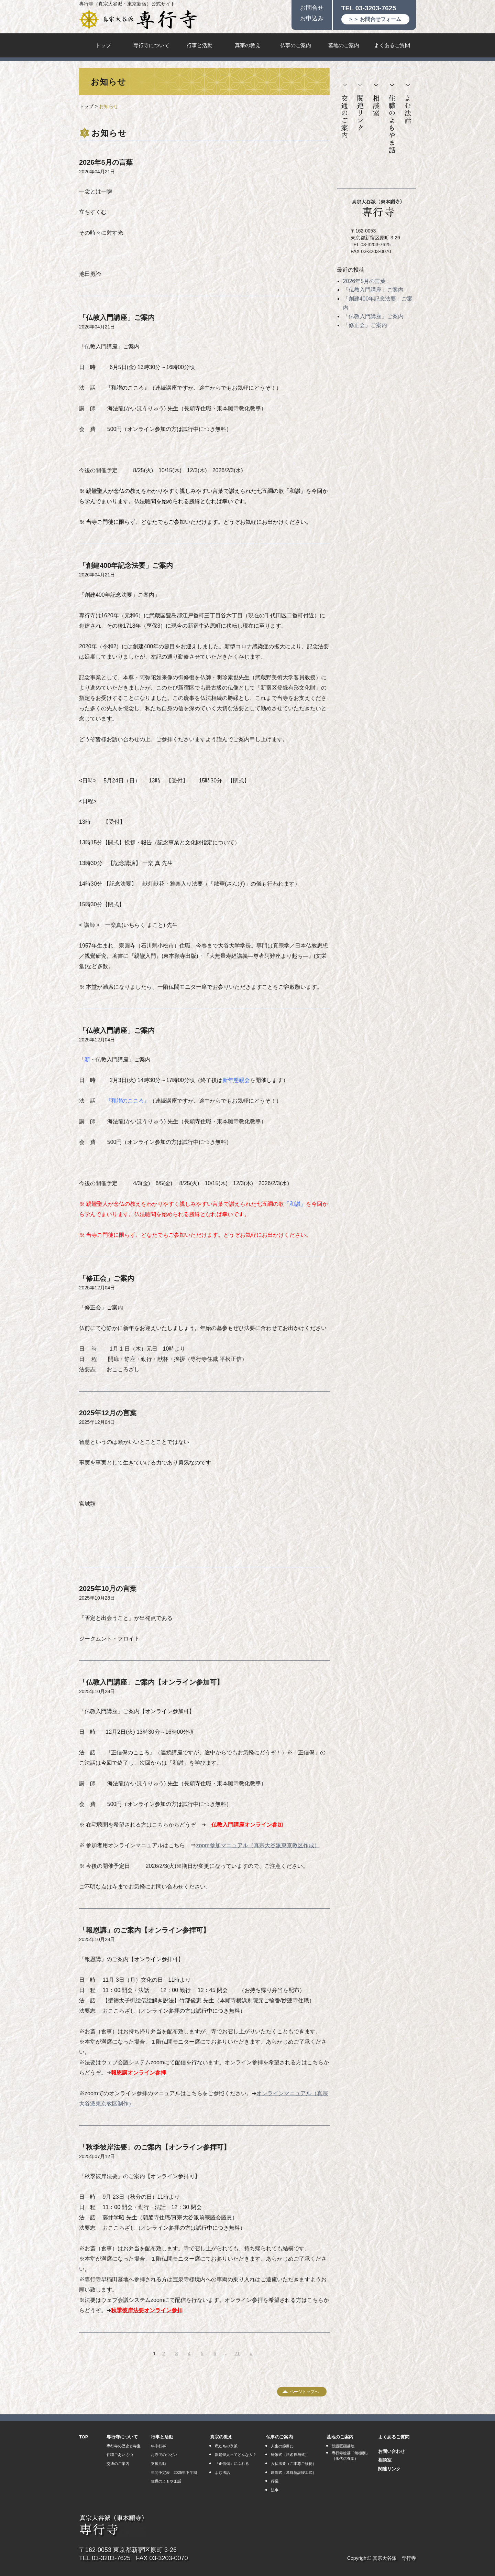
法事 (274, 2490)
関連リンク (360, 107)
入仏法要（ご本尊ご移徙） (293, 2463)
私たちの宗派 (226, 2446)
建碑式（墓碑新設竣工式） (293, 2472)
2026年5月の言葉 (106, 162)
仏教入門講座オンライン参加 (247, 1825)
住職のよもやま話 (392, 119)
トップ (103, 45)
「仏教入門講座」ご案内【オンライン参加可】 (151, 1682)
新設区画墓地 (343, 2446)
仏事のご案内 (295, 45)
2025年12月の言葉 (107, 1413)
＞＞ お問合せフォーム (374, 19)
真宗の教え (248, 45)
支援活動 (158, 2463)
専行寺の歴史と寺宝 (124, 2446)
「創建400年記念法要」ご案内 (126, 565)
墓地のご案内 (343, 45)
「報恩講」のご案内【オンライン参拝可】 (144, 1930)
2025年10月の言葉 (107, 1588)
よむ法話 (407, 104)
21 (237, 2353)
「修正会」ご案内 (106, 1278)
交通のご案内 (344, 111)
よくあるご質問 (392, 45)
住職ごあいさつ (120, 2455)
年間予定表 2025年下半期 (174, 2472)
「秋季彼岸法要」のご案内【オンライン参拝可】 (154, 2147)
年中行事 (158, 2446)
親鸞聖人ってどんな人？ (235, 2455)
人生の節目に (282, 2446)
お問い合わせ (391, 2451)
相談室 (376, 100)
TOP (83, 2436)
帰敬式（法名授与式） (290, 2455)
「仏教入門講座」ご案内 (117, 317)
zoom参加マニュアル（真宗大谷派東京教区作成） (257, 1845)
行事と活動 (199, 45)
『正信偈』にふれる (232, 2463)
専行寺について (151, 45)
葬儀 (274, 2481)
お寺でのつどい (164, 2455)
